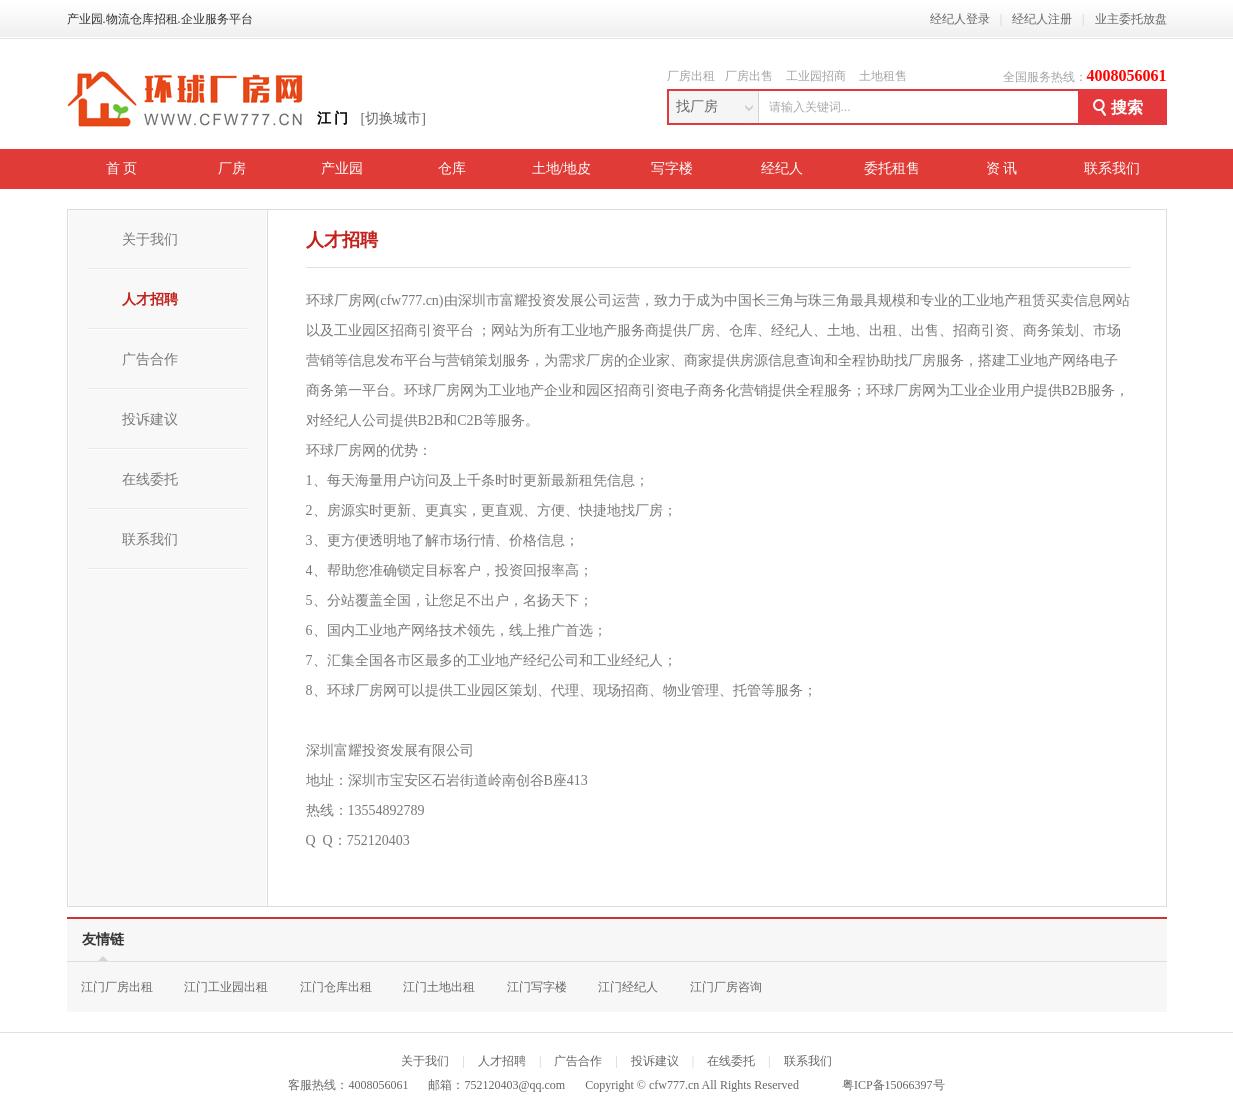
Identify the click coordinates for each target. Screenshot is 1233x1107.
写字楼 (672, 168)
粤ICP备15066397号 (893, 1085)
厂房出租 (691, 76)
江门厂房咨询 (726, 987)
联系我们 (1112, 168)
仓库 (452, 168)
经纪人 (782, 168)
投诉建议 (150, 419)
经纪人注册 (1042, 19)
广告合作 (150, 359)
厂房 (232, 168)
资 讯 (1002, 168)
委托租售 (892, 168)
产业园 (342, 168)
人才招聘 (150, 299)
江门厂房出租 (117, 987)
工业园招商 (816, 76)
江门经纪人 (628, 987)
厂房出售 (749, 76)
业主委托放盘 (1131, 19)
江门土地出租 (439, 987)
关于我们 (150, 239)
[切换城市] (393, 118)
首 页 (122, 168)
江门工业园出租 (226, 987)
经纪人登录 (960, 19)
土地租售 (883, 76)
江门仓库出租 (336, 987)
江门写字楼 (537, 987)
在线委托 (150, 479)
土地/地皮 (562, 168)
